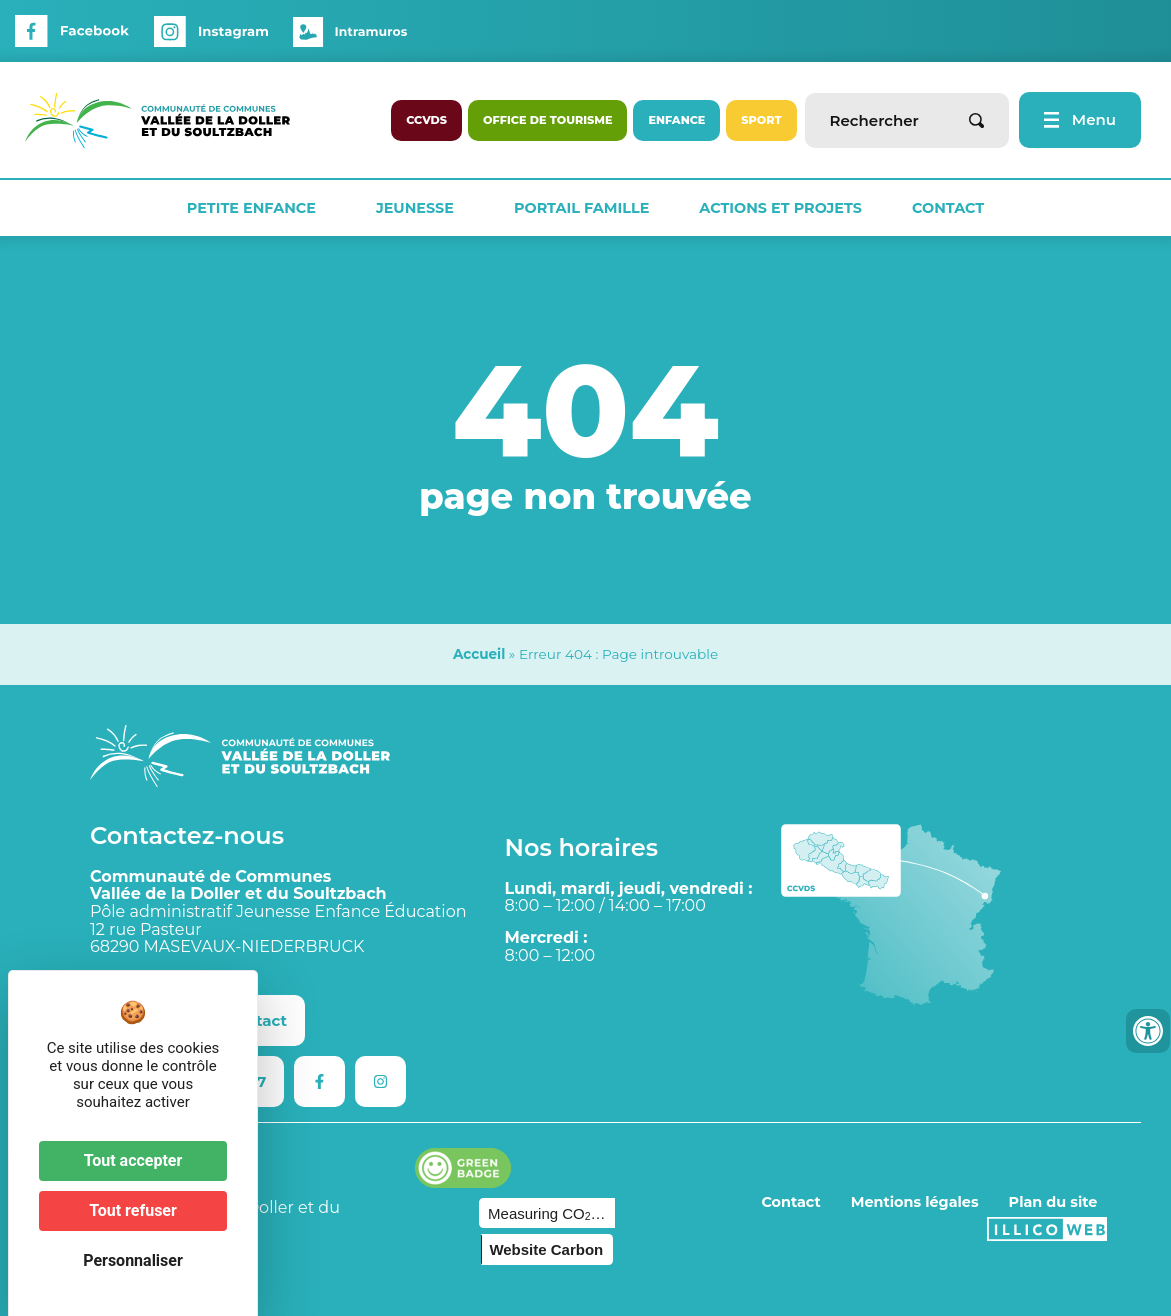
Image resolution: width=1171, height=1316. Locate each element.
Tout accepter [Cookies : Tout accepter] (133, 1160)
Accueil (479, 654)
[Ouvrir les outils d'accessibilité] (1148, 1031)
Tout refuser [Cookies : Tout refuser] (133, 1210)
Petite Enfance (256, 208)
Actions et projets (780, 208)
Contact (948, 208)
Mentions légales (915, 1202)
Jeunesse (420, 208)
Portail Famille (581, 208)
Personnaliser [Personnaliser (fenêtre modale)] (133, 1260)
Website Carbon (546, 1249)
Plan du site (1053, 1202)
